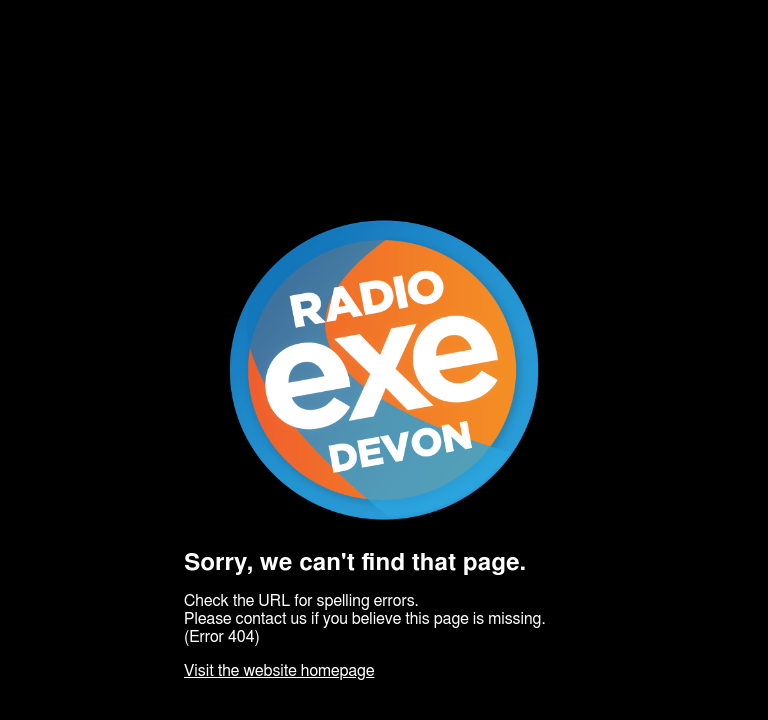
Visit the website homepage (279, 671)
